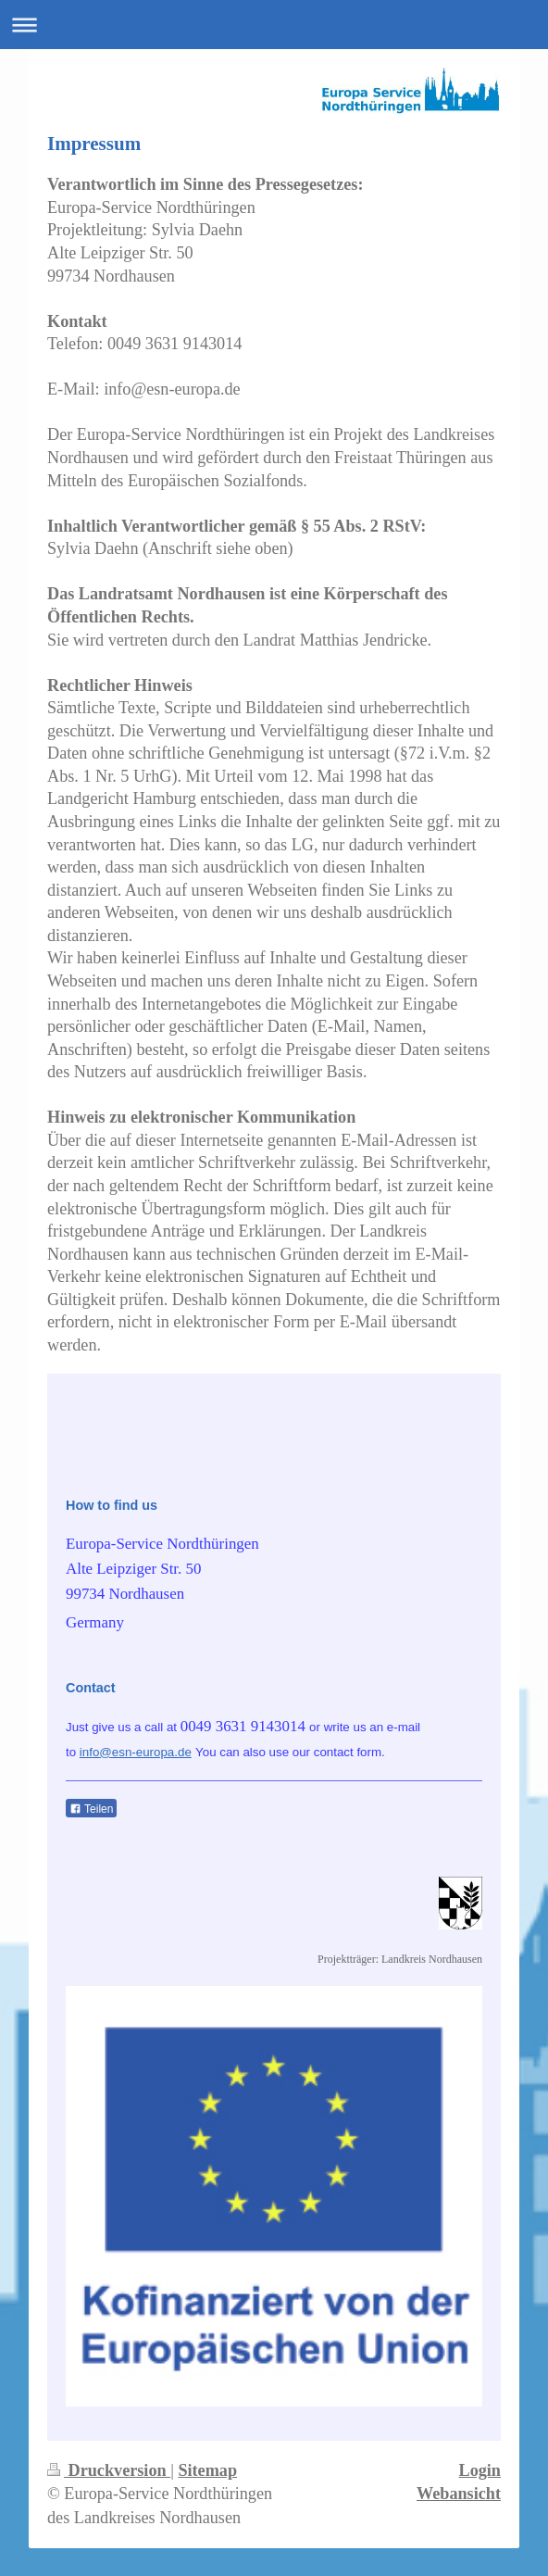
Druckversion (108, 2470)
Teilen (91, 1809)
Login (480, 2470)
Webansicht (459, 2493)
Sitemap (207, 2470)
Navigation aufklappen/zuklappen (274, 24)
